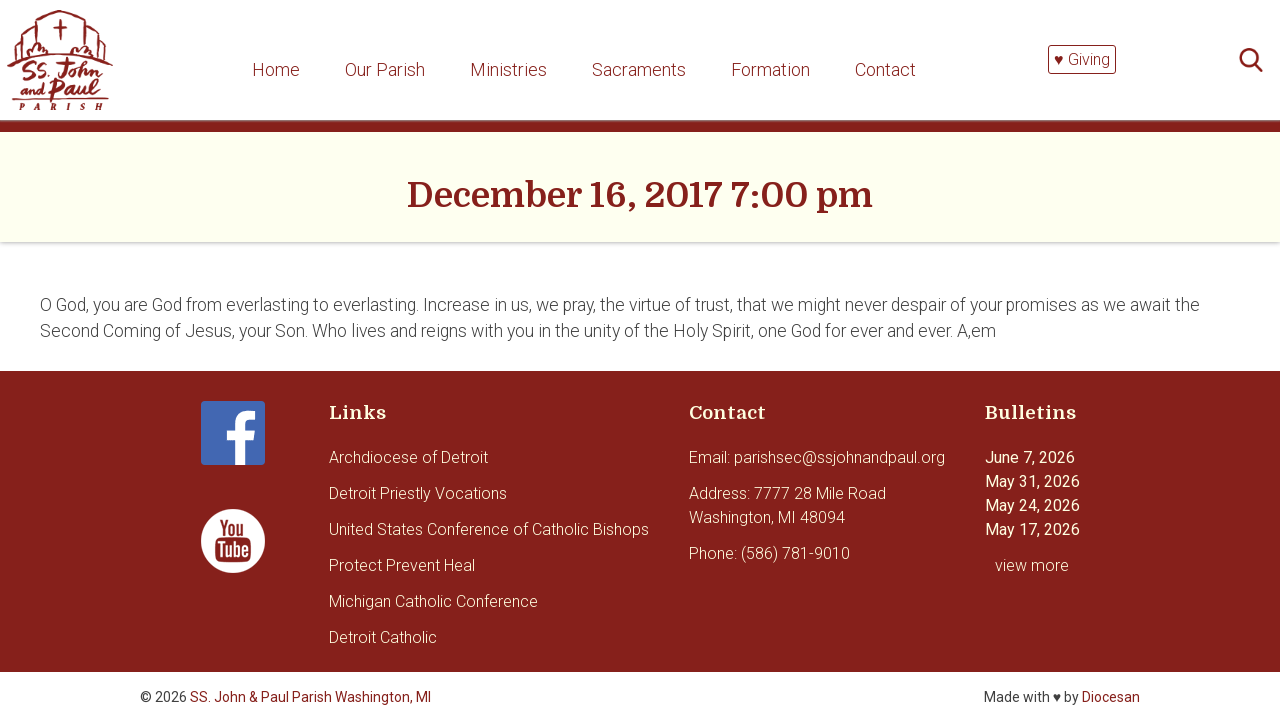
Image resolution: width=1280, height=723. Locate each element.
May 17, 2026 (1032, 529)
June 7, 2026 (1030, 457)
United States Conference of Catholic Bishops (489, 529)
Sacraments (639, 69)
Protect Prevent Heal (402, 565)
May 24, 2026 (1032, 505)
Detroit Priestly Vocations (418, 493)
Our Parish (385, 69)
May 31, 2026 (1032, 481)
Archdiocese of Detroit (408, 457)
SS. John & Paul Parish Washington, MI (310, 697)
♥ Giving (1082, 59)
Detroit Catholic (383, 637)
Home (276, 69)
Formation (770, 69)
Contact (885, 69)
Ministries (508, 69)
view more (1032, 565)
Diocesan (1111, 697)
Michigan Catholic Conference (433, 601)
